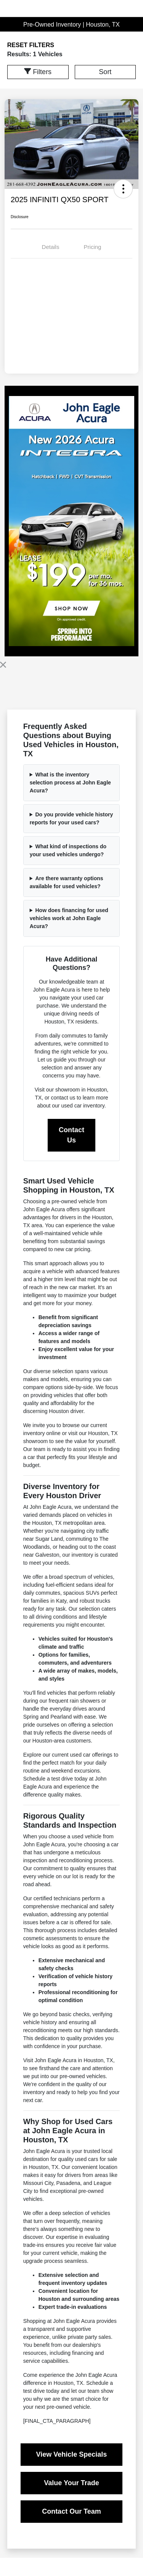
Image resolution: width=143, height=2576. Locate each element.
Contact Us (71, 1135)
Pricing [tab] (92, 247)
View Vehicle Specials (71, 2454)
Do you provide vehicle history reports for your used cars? (71, 818)
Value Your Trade (71, 2483)
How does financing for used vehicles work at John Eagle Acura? (69, 918)
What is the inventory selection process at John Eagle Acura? (70, 783)
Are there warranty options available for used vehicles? (66, 882)
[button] (123, 188)
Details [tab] (50, 247)
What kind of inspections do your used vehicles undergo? (68, 850)
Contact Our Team (71, 2511)
